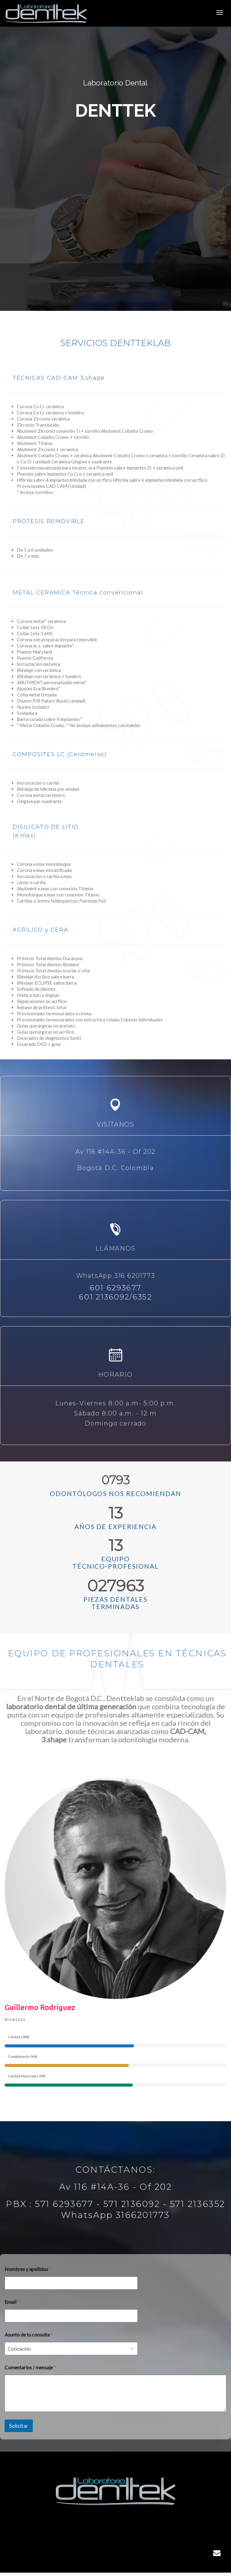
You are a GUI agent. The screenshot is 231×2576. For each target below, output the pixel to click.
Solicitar (18, 2426)
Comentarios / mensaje (30, 2367)
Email (12, 2302)
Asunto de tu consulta (29, 2334)
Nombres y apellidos (28, 2269)
